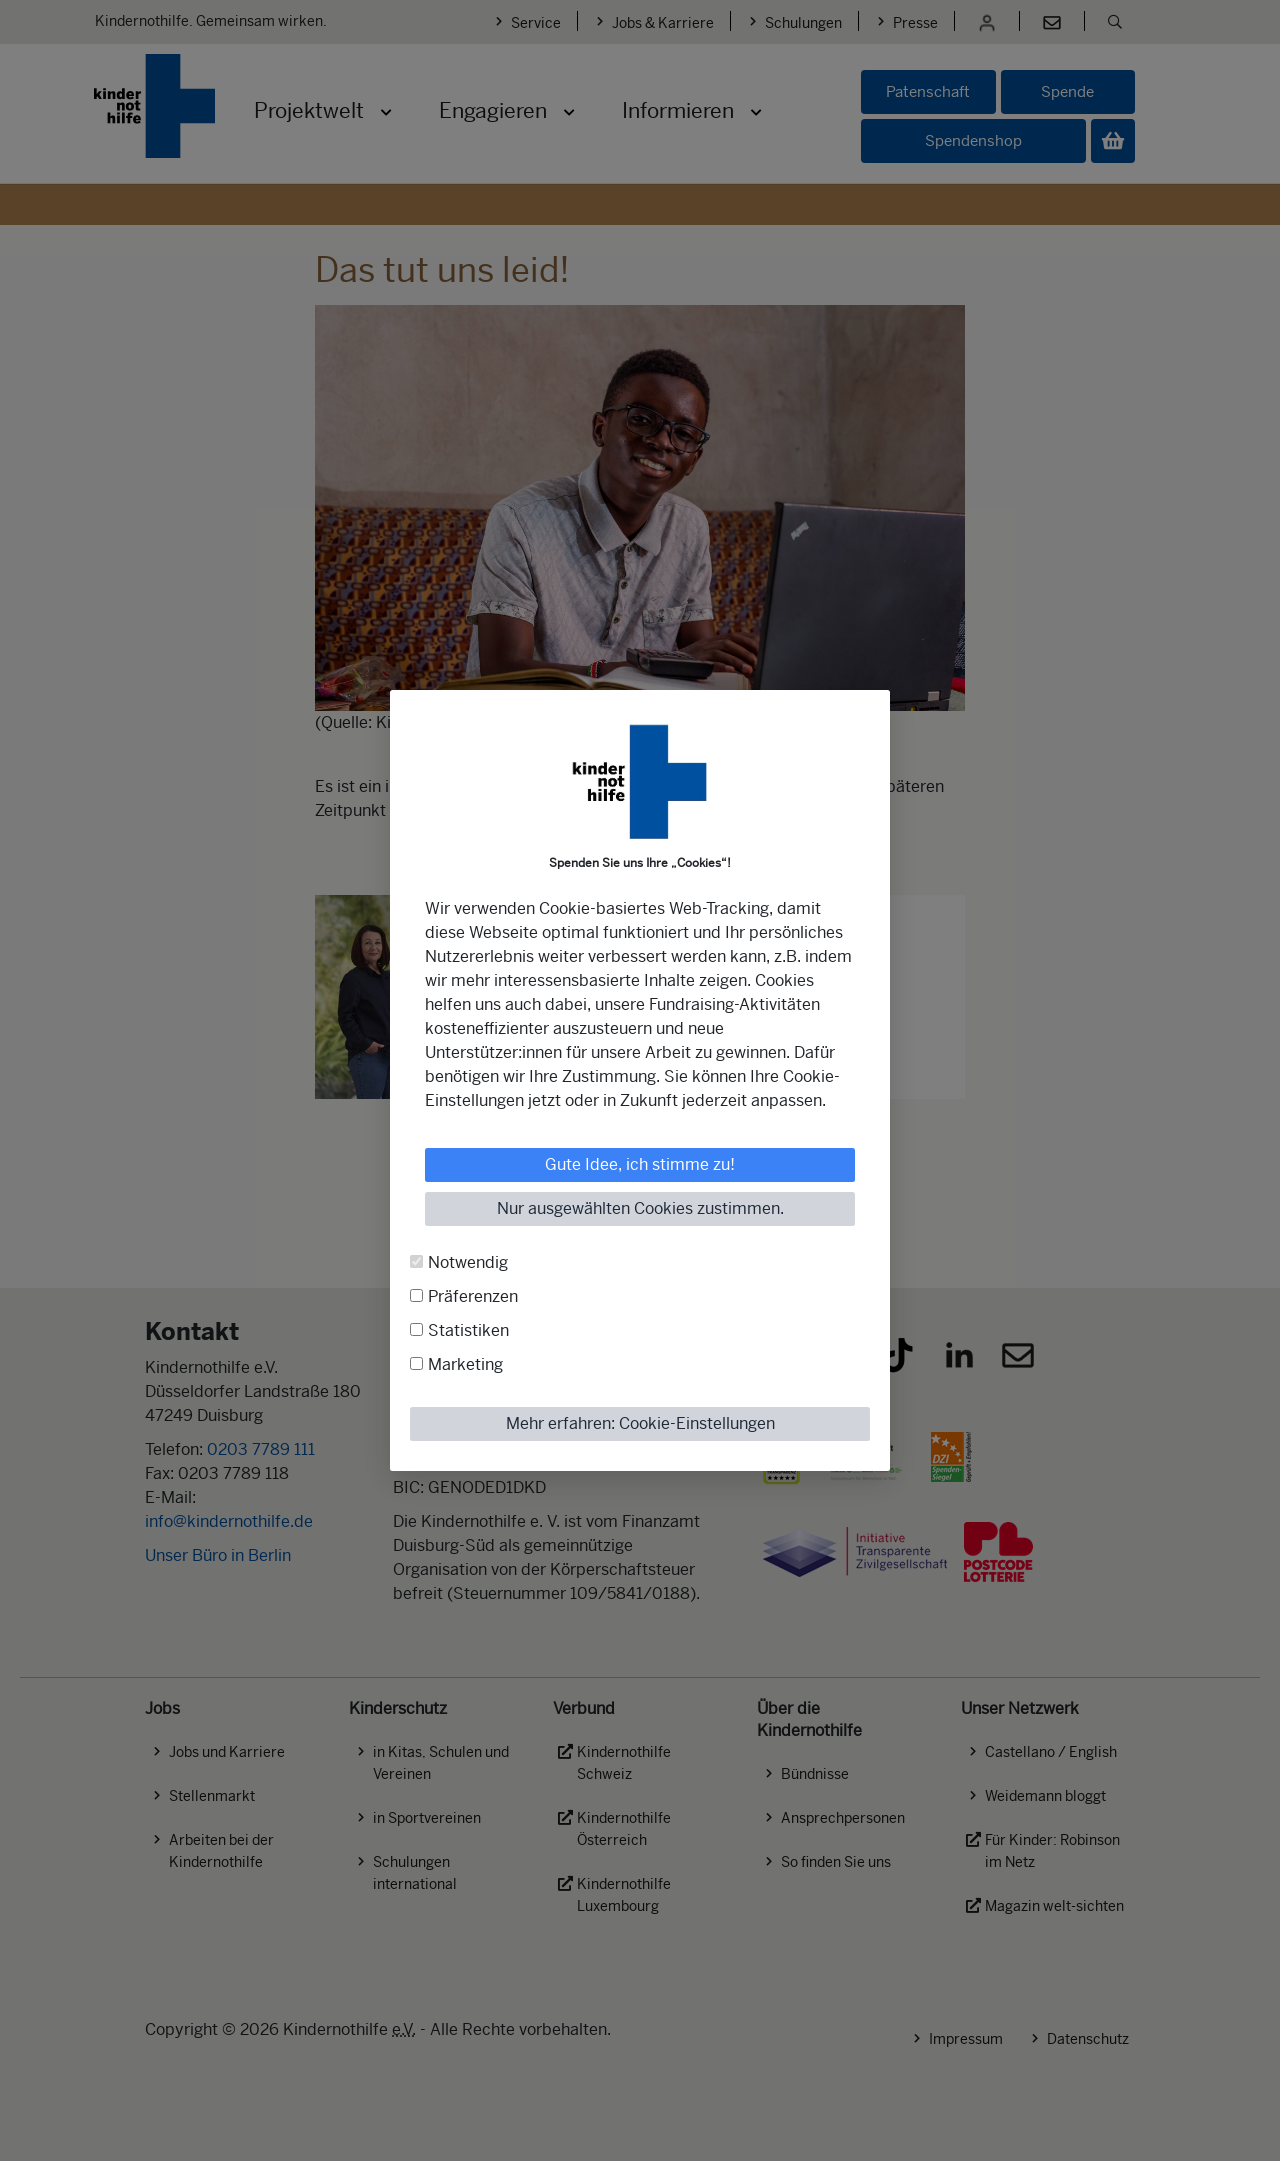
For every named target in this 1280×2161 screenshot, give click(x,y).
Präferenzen (473, 1296)
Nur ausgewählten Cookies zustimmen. (640, 1208)
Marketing (465, 1364)
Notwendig (468, 1262)
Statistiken (468, 1330)
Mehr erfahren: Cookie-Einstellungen (640, 1423)
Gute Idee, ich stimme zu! (640, 1164)
